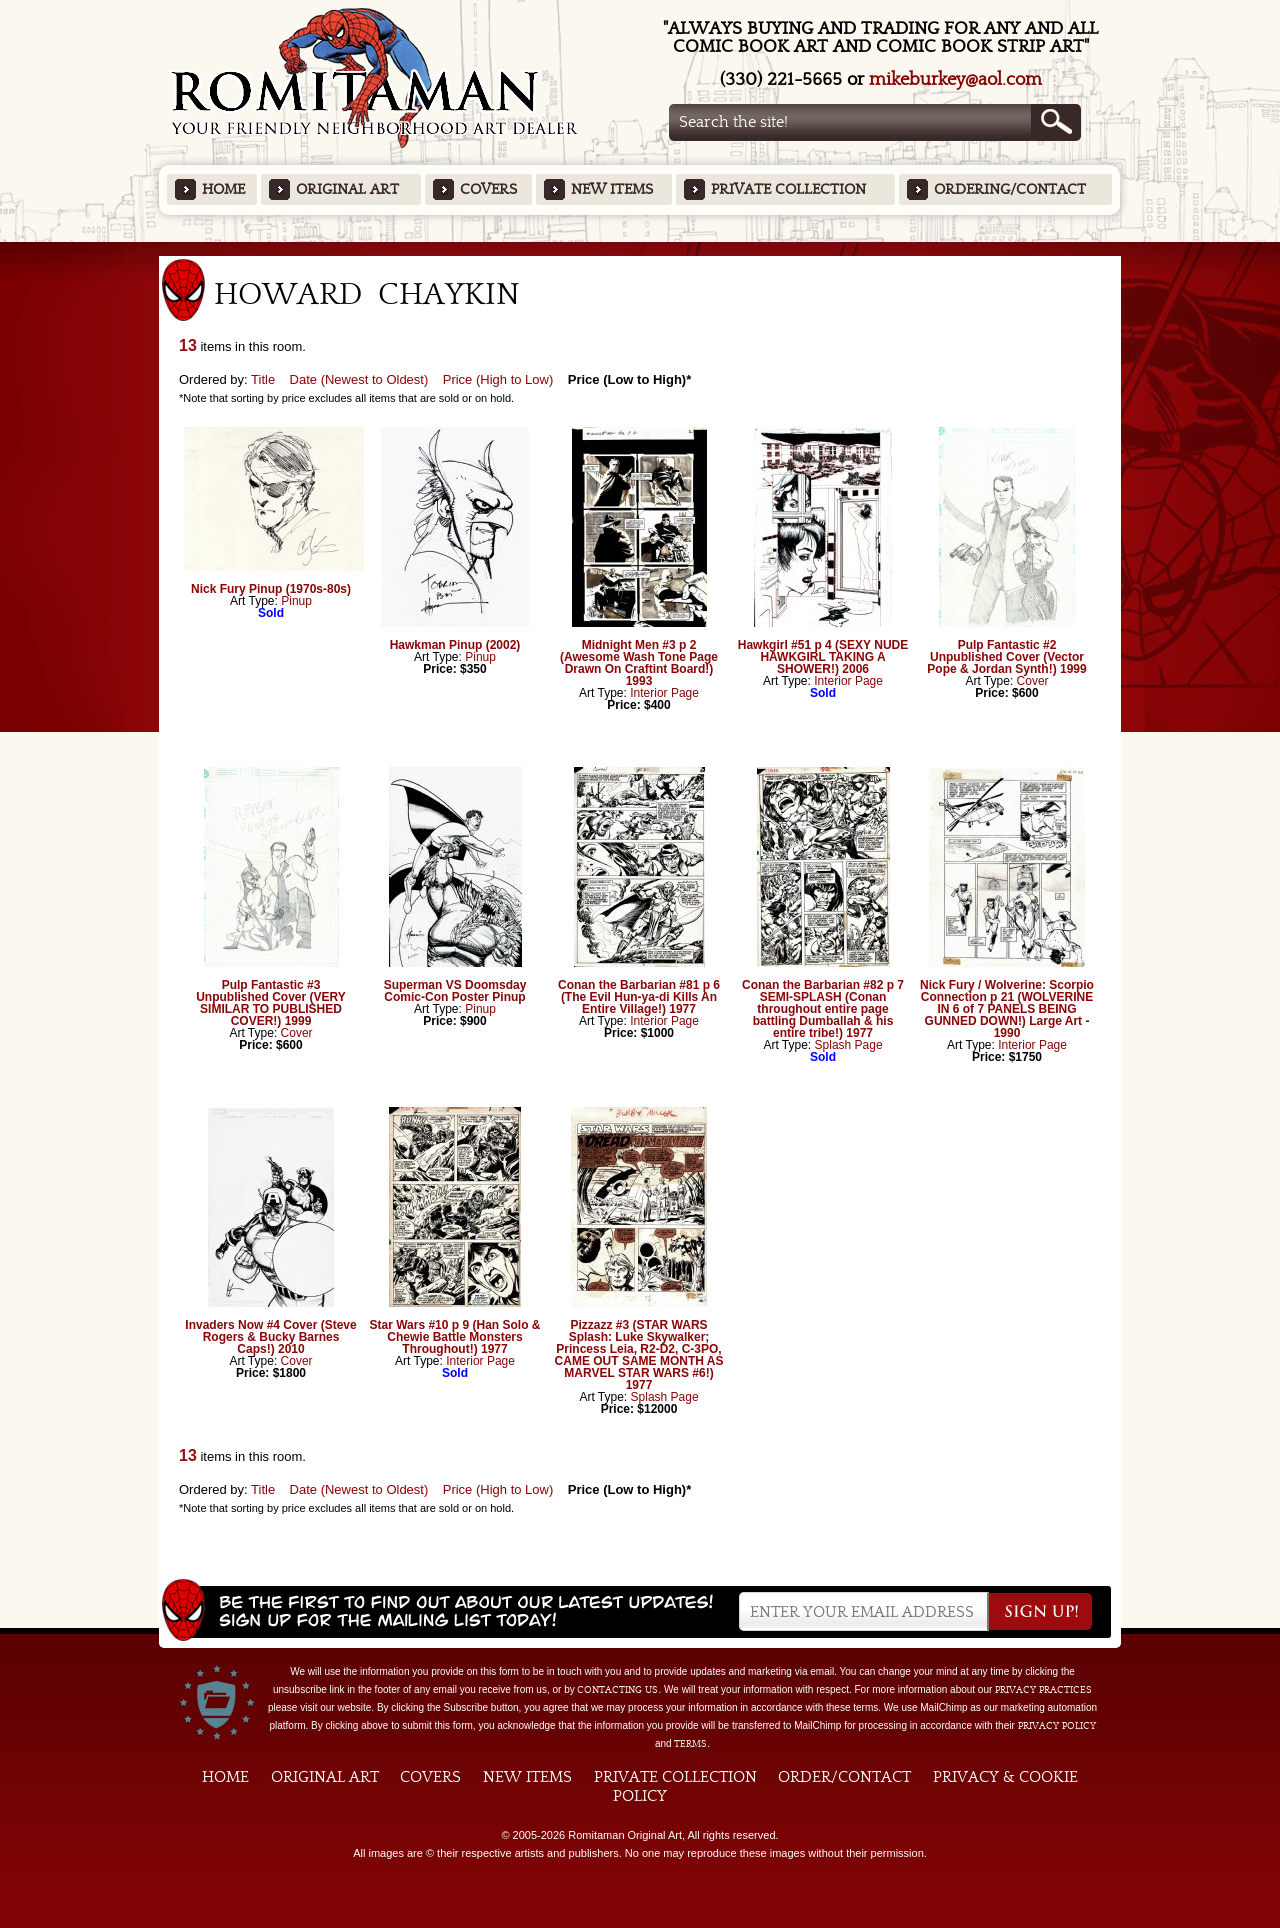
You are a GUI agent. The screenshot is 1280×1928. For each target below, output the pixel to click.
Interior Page (664, 693)
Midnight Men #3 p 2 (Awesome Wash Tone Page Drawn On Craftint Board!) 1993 (639, 663)
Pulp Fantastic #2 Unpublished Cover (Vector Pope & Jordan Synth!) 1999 (1006, 657)
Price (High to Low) (498, 379)
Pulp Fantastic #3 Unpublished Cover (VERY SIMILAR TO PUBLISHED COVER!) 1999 (271, 1003)
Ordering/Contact (1010, 189)
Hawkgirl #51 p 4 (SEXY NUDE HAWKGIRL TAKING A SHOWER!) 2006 (823, 657)
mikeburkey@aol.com (955, 79)
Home (223, 189)
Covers (488, 189)
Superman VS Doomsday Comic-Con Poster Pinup (455, 991)
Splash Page (849, 1045)
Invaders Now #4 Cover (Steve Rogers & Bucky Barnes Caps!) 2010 (270, 1337)
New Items (612, 189)
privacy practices (1043, 1690)
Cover (1033, 681)
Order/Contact (844, 1777)
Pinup (296, 601)
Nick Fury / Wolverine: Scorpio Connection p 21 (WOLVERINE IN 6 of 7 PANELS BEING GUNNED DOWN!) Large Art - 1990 (1007, 1009)
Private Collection (788, 189)
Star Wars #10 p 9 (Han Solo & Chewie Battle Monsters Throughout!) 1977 (455, 1337)
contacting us (617, 1690)
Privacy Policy (1057, 1726)
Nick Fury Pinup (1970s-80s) (271, 589)
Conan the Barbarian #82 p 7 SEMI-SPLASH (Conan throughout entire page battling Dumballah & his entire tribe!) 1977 (823, 1009)
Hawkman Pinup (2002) (455, 645)
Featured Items (640, 248)
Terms (690, 1744)
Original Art (347, 189)
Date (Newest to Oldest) (359, 379)
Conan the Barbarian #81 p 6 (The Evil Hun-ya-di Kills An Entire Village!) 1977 (639, 997)
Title (263, 379)
